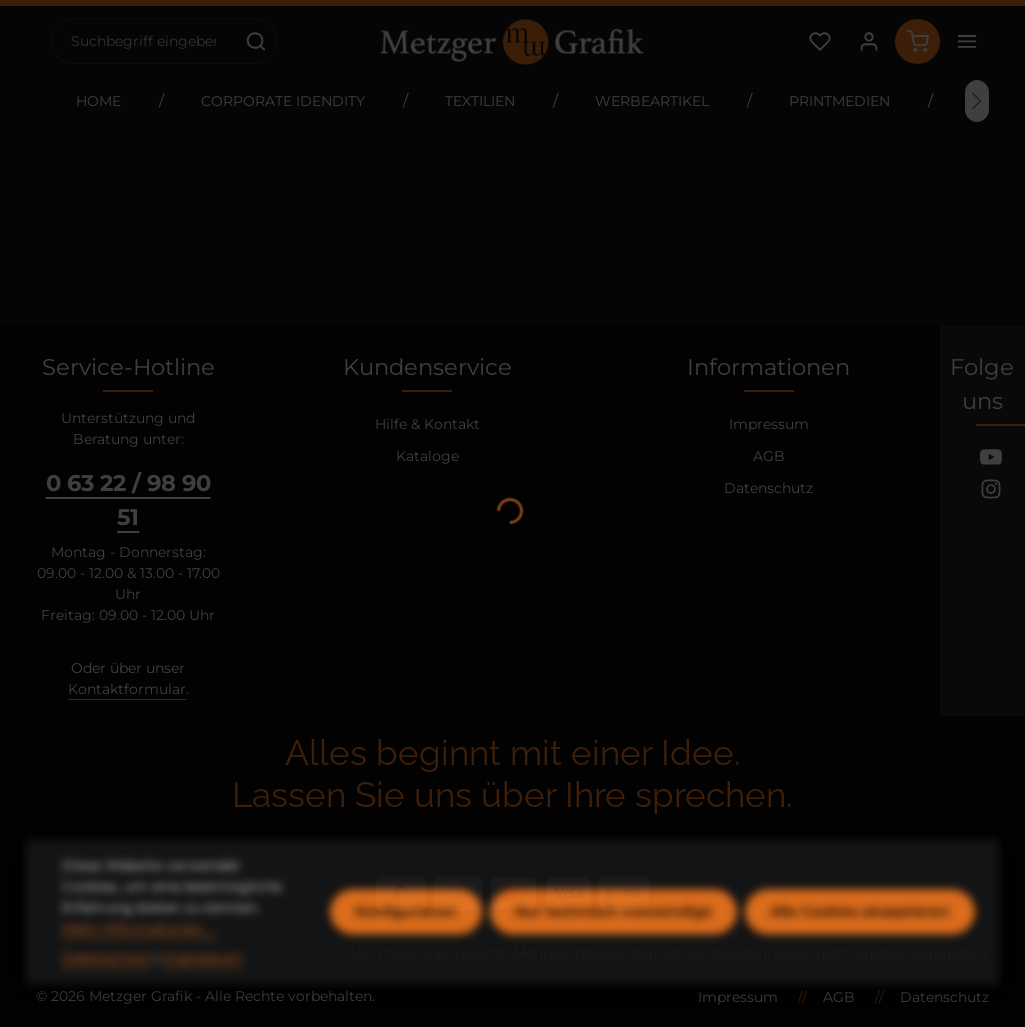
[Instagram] (991, 492)
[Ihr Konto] (868, 41)
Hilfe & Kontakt (427, 424)
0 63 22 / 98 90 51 (128, 500)
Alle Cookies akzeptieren (860, 954)
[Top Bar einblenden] (966, 41)
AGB (769, 456)
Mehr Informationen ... (139, 971)
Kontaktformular (127, 689)
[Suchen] (256, 41)
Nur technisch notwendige (613, 954)
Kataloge (427, 456)
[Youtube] (991, 460)
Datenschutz (768, 488)
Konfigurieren (406, 954)
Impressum (769, 424)
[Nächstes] (977, 101)
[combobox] (143, 41)
